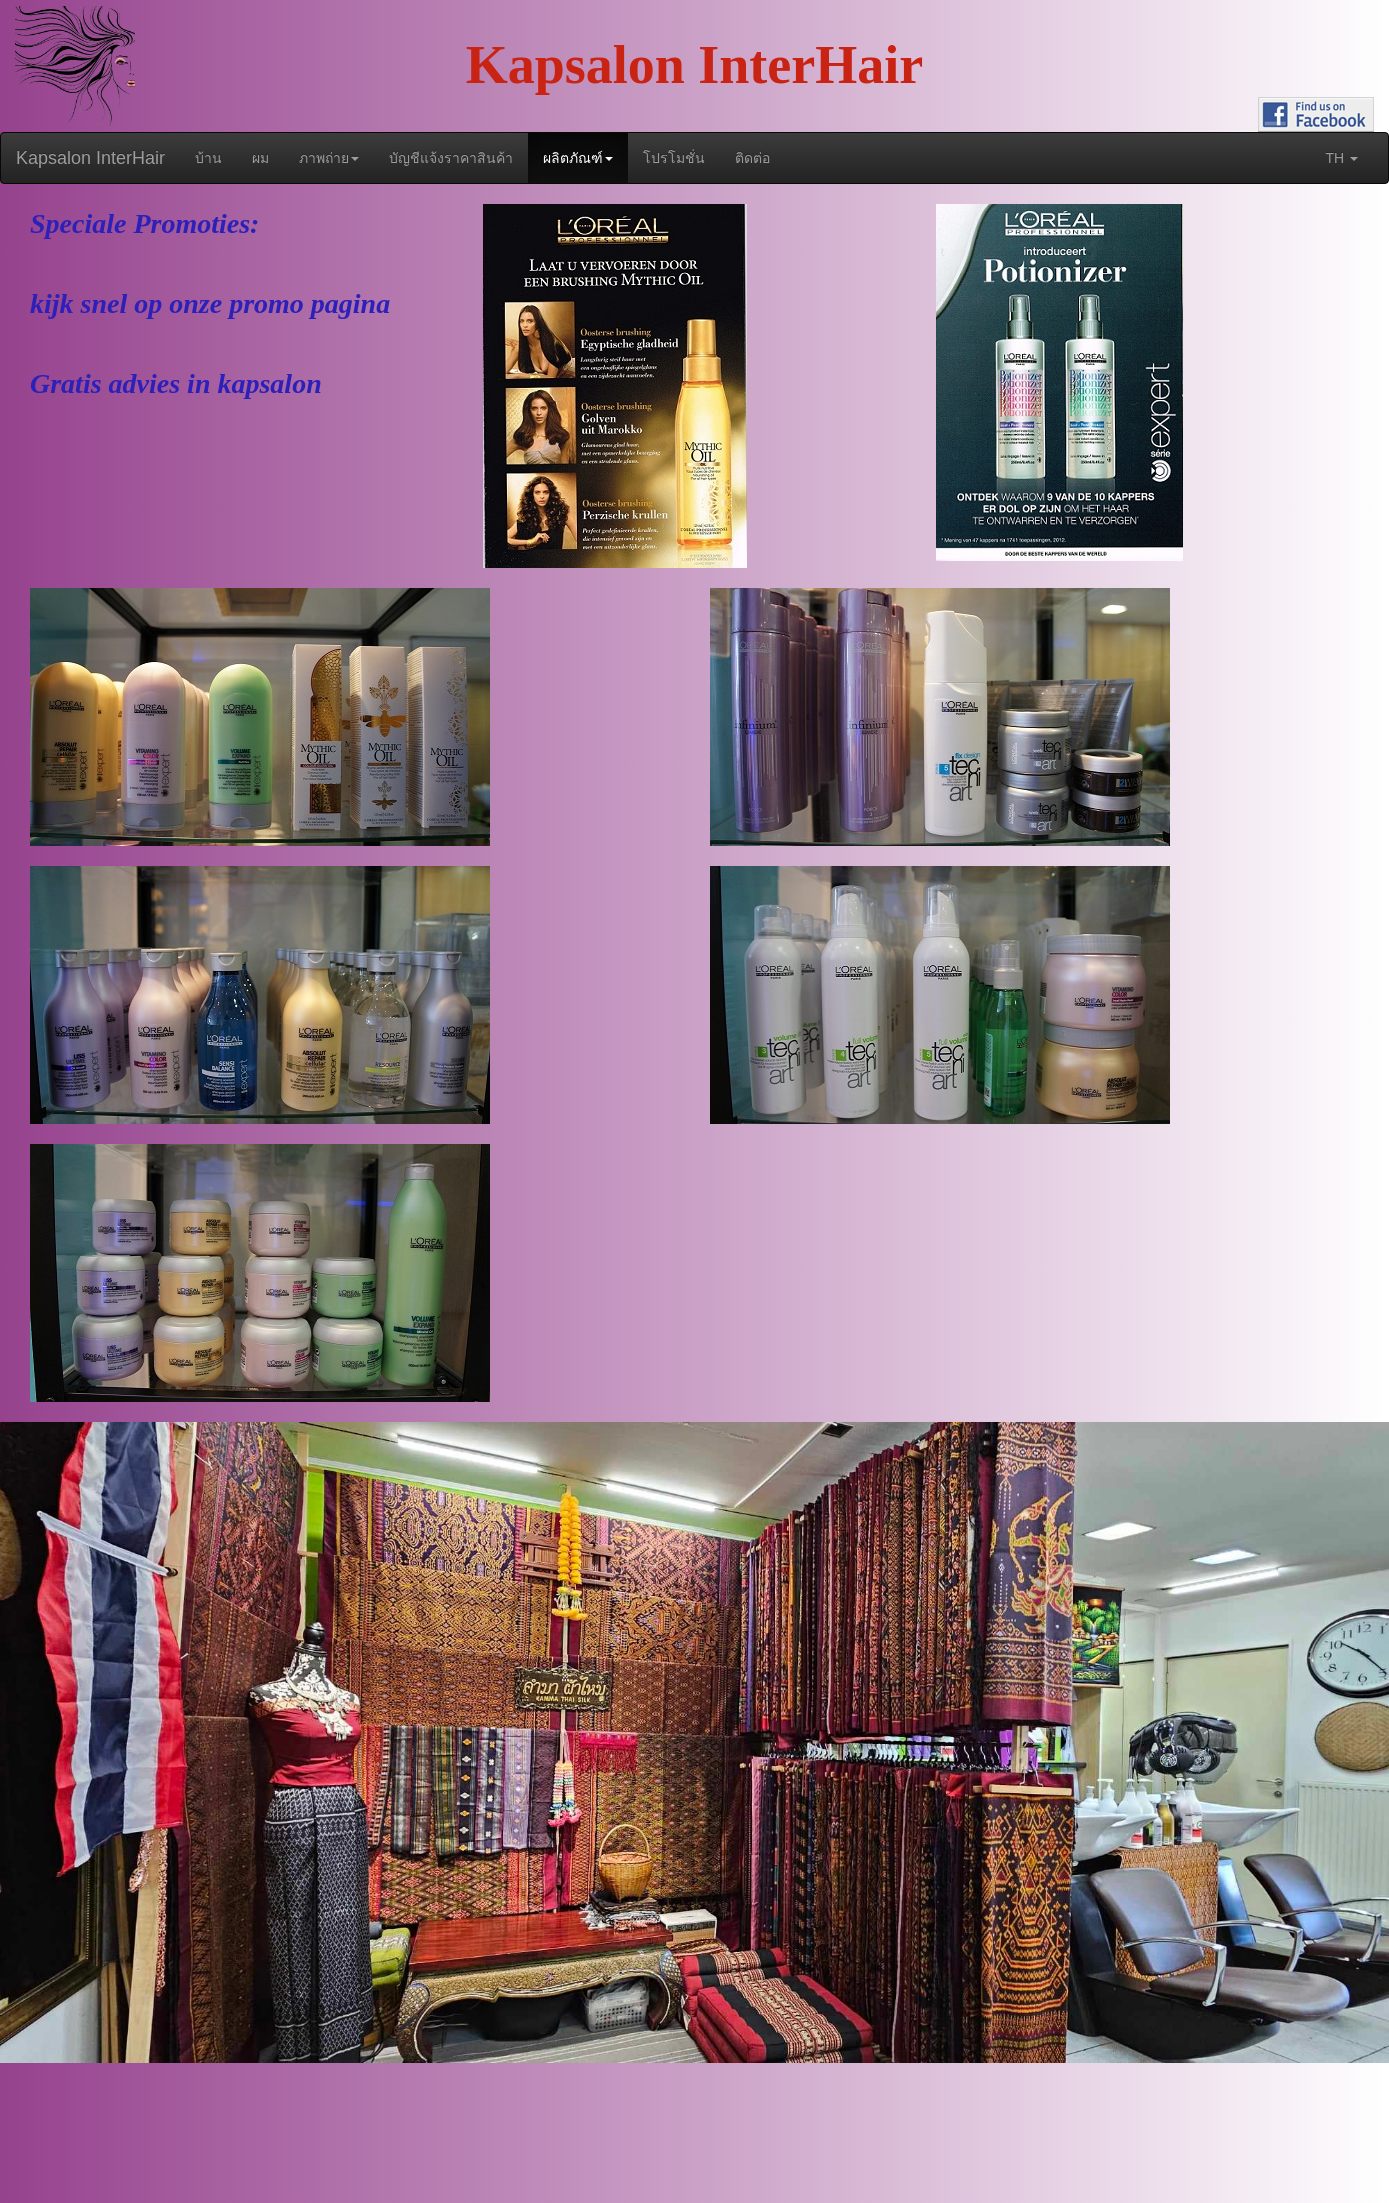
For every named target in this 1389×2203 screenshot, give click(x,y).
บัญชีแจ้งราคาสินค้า (451, 158)
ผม (260, 158)
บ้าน (208, 158)
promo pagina (309, 303)
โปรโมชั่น (674, 158)
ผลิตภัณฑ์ (578, 158)
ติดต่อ (752, 158)
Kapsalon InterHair (90, 158)
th (1341, 158)
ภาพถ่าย (329, 158)
